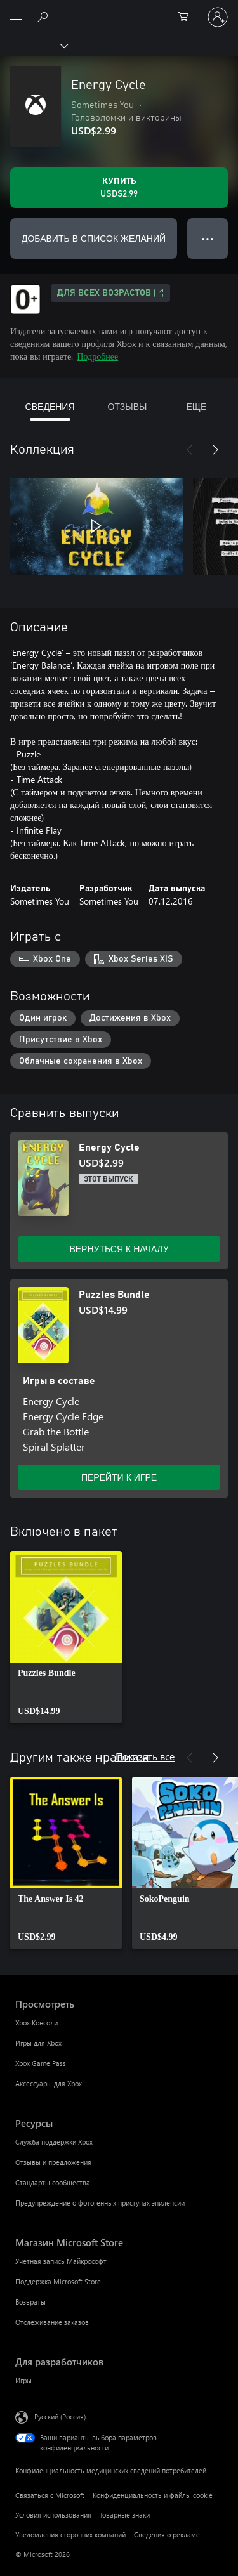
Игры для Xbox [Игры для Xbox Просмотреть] (38, 2043)
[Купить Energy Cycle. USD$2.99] (119, 187)
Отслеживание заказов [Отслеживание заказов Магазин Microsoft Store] (52, 2322)
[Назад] (189, 450)
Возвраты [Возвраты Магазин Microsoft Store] (30, 2302)
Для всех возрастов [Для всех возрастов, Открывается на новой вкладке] (110, 293)
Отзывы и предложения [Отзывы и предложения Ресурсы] (53, 2162)
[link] (66, 1637)
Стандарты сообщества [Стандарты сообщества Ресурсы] (52, 2182)
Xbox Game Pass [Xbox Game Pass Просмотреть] (40, 2063)
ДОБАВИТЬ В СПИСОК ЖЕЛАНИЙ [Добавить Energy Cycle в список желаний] (94, 238)
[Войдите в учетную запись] (217, 17)
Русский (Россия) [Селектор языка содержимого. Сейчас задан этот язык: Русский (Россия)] (60, 2416)
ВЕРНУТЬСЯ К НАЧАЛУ (118, 1249)
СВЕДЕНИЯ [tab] (50, 406)
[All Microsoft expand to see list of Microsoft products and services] (16, 17)
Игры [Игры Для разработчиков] (23, 2380)
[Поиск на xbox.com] (44, 16)
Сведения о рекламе (167, 2534)
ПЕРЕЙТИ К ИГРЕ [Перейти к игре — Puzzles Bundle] (119, 1477)
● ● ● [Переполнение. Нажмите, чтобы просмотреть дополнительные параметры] (208, 238)
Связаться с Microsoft (49, 2495)
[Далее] (215, 450)
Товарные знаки (125, 2515)
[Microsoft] (118, 9)
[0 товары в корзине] (187, 17)
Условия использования (53, 2515)
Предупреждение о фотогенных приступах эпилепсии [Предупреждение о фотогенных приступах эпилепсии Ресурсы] (100, 2203)
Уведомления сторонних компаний (70, 2534)
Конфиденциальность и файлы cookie (153, 2495)
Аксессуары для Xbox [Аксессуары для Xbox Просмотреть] (48, 2083)
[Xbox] (33, 45)
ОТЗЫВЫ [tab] (127, 406)
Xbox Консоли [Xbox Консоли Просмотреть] (36, 2022)
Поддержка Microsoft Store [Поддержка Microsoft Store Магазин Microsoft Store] (58, 2281)
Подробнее (97, 356)
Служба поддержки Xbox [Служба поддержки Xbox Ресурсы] (54, 2142)
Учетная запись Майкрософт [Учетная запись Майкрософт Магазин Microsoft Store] (61, 2261)
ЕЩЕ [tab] (196, 406)
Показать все (145, 1756)
